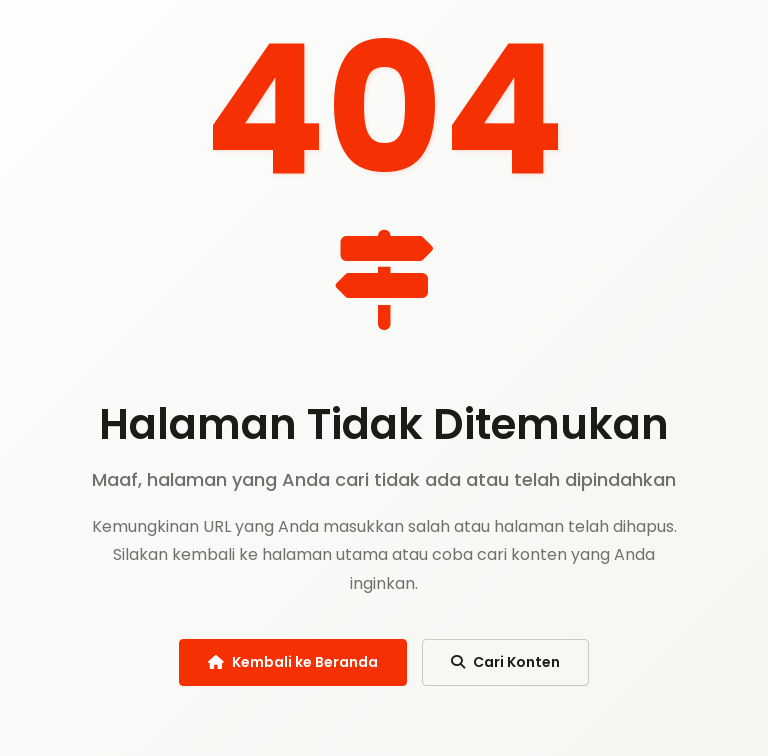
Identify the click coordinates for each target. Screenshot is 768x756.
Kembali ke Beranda (293, 662)
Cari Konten (505, 662)
